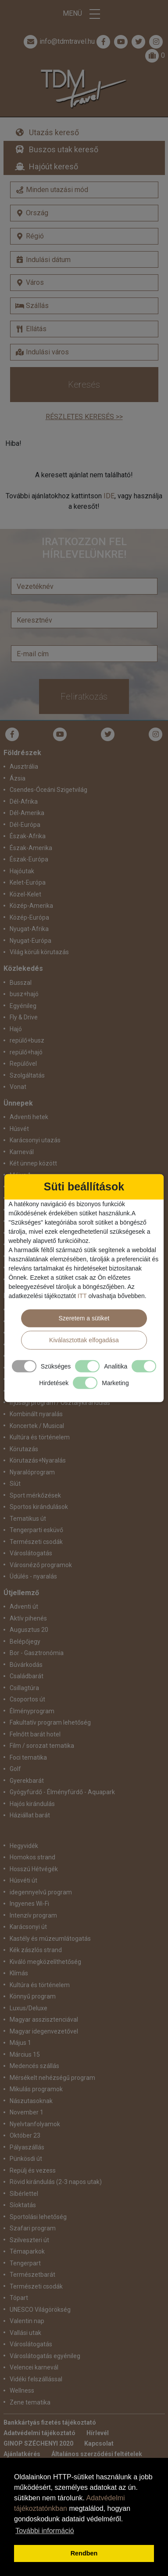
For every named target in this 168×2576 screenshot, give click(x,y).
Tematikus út (28, 1518)
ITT (82, 1295)
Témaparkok (27, 2251)
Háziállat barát (30, 1815)
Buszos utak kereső (63, 149)
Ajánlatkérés (22, 2453)
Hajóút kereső (53, 166)
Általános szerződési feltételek (96, 2453)
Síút (15, 1483)
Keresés (84, 384)
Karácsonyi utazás (35, 1140)
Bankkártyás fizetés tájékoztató (50, 2422)
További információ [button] (44, 2530)
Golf (15, 1768)
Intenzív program (33, 1915)
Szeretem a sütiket (84, 1317)
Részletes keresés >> (84, 417)
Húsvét (19, 1128)
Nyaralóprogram (32, 1472)
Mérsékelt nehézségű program (52, 2077)
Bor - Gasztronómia (37, 1652)
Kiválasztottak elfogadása (84, 1339)
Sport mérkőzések (35, 1495)
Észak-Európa (29, 859)
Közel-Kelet (25, 894)
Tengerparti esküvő (36, 1529)
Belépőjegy (25, 1641)
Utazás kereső (54, 132)
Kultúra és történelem (40, 1437)
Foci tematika (28, 1757)
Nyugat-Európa (30, 940)
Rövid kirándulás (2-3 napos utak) (56, 2181)
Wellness (22, 2390)
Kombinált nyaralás (36, 1414)
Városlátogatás (31, 1553)
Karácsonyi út (28, 1926)
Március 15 (25, 2054)
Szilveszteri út (29, 2240)
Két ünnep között (33, 1163)
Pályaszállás (27, 2147)
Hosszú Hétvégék (34, 1869)
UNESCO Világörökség (40, 2309)
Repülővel (23, 1063)
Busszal (21, 982)
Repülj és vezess (33, 2170)
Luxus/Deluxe (28, 2008)
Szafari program (33, 2228)
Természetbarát (32, 2274)
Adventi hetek (29, 1116)
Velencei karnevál (34, 2367)
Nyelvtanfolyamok (35, 2124)
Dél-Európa (25, 824)
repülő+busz (27, 1040)
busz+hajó (24, 994)
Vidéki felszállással (36, 2379)
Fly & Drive (24, 1017)
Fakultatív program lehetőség (50, 1722)
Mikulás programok (36, 2089)
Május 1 (20, 2042)
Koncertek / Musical (37, 1425)
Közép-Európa (29, 917)
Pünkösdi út (26, 2158)
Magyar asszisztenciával (44, 2019)
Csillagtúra (24, 1687)
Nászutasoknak (31, 2100)
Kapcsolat (99, 2443)
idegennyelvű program (41, 1892)
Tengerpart (25, 2263)
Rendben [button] (84, 2553)
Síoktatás (23, 2205)
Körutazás (24, 1449)
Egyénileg (23, 1005)
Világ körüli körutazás (39, 952)
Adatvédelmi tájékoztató (39, 2432)
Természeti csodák (36, 1541)
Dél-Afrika (24, 801)
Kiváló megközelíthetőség (45, 1961)
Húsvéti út (23, 1880)
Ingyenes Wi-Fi (29, 1903)
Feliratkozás (84, 696)
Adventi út (24, 1606)
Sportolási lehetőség (38, 2216)
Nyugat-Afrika (29, 928)
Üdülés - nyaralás (33, 1576)
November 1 (26, 2112)
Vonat (18, 1086)
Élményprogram (32, 1711)
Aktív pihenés (28, 1618)
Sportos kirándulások (39, 1506)
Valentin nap (27, 2320)
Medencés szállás (34, 2065)
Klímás (19, 1973)
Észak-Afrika (28, 836)
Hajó (16, 1029)
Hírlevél (97, 2432)
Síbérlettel (24, 2193)
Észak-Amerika (31, 847)
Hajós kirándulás (32, 1803)
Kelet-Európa (28, 882)
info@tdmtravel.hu (58, 42)
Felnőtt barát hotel (35, 1734)
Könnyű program (33, 1996)
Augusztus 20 (29, 1629)
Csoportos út (27, 1699)
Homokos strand (32, 1857)
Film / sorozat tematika (42, 1745)
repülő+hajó (26, 1052)
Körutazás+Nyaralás (38, 1460)
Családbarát (26, 1676)
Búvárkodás (26, 1664)
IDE (109, 496)
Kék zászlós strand (36, 1949)
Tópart (19, 2297)
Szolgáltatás (27, 1075)
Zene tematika (30, 2402)
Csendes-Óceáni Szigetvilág (48, 789)
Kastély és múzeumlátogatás (50, 1938)
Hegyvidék (24, 1845)
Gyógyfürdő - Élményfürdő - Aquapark (62, 1792)
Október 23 (25, 2135)
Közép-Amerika (31, 905)
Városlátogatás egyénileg (45, 2355)
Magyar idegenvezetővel (44, 2031)
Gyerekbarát (27, 1780)
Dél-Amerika (27, 812)
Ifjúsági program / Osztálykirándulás (60, 1402)
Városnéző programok (41, 1564)
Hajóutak (22, 871)
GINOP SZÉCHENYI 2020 (38, 2443)
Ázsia (17, 778)
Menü (84, 14)
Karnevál (22, 1151)
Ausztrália (24, 766)
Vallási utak (25, 2332)
